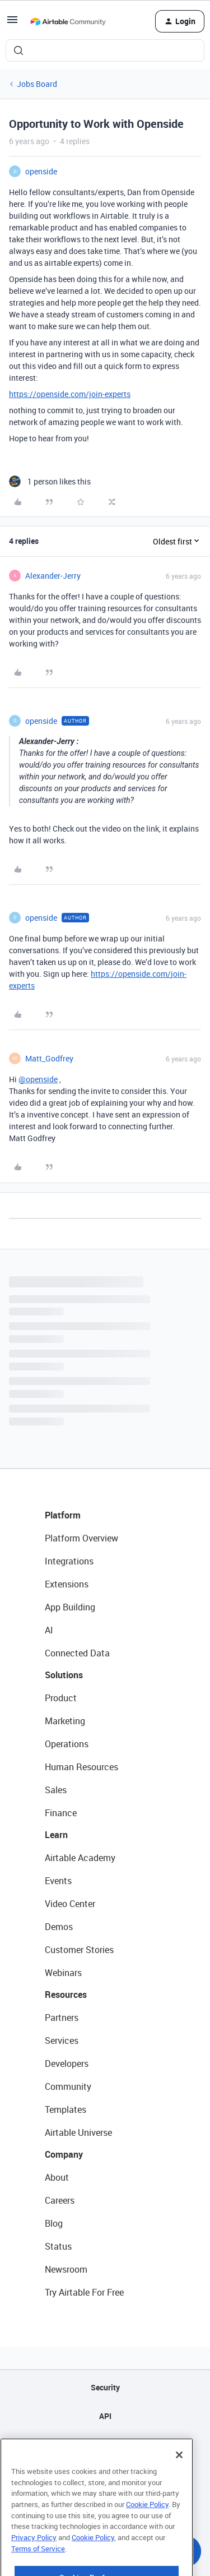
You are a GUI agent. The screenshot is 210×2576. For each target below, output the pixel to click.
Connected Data (77, 1653)
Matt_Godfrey (49, 1058)
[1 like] (50, 481)
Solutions (64, 1675)
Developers (66, 2063)
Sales (56, 1790)
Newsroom (66, 2269)
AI (49, 1630)
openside (41, 171)
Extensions (66, 1584)
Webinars (63, 1972)
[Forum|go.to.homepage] (68, 21)
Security (105, 2387)
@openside (38, 1079)
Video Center (70, 1904)
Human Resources (81, 1767)
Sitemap (105, 2444)
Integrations (69, 1561)
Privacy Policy (34, 2560)
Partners (61, 2017)
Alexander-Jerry (53, 575)
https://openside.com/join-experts (69, 394)
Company (64, 2154)
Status (58, 2246)
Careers (59, 2200)
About (57, 2177)
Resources (66, 1994)
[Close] (179, 2477)
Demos (59, 1927)
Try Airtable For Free (84, 2292)
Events (58, 1881)
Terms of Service (38, 2571)
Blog (54, 2223)
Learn (56, 1835)
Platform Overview (81, 1538)
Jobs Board (37, 84)
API (105, 2416)
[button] (12, 23)
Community (68, 2086)
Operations (66, 1744)
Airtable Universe (78, 2132)
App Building (70, 1607)
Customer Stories (79, 1949)
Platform (63, 1515)
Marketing (65, 1721)
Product (61, 1698)
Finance (61, 1813)
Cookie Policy (147, 2527)
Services (61, 2040)
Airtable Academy (80, 1858)
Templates (65, 2109)
